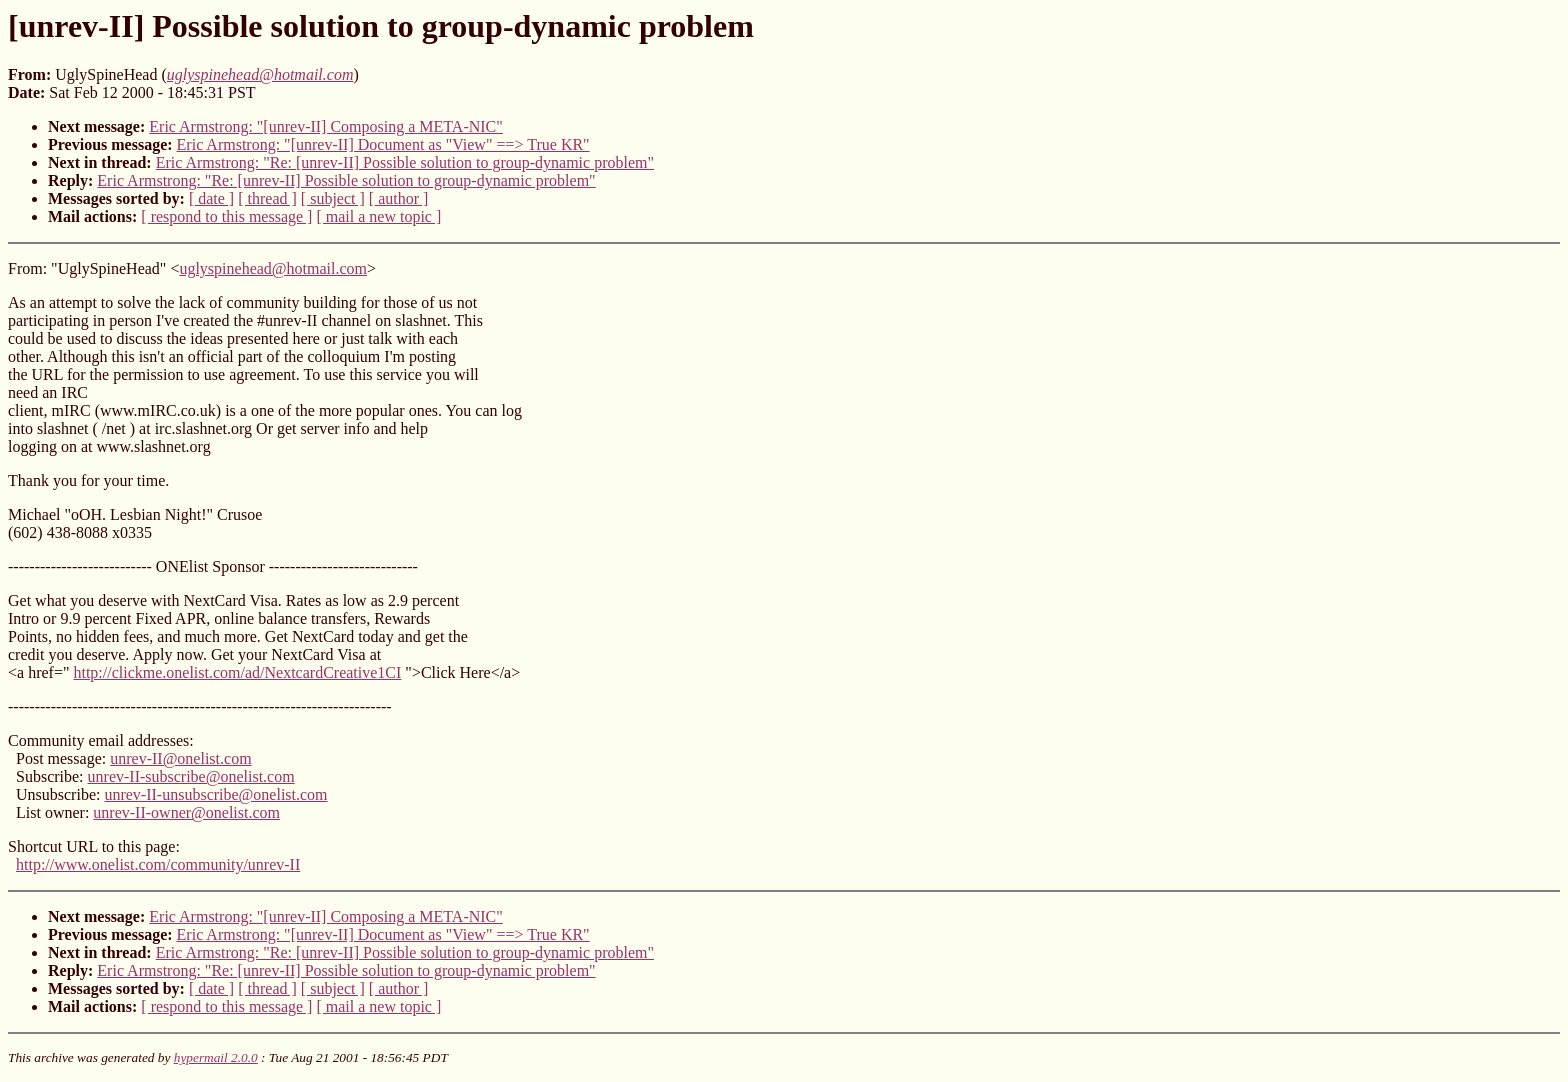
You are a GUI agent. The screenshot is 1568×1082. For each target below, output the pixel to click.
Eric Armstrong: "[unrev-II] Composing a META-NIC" (326, 126)
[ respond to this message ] (226, 216)
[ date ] (211, 198)
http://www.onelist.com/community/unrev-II (158, 864)
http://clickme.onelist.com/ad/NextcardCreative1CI (237, 672)
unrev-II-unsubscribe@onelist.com (215, 794)
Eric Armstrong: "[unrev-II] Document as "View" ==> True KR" (383, 144)
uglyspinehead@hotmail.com (273, 268)
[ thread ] (267, 198)
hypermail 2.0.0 (216, 1057)
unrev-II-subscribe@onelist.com (191, 776)
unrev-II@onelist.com (180, 758)
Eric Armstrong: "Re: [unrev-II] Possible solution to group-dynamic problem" (405, 162)
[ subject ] (333, 198)
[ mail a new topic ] (378, 216)
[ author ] (399, 198)
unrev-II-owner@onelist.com (186, 812)
